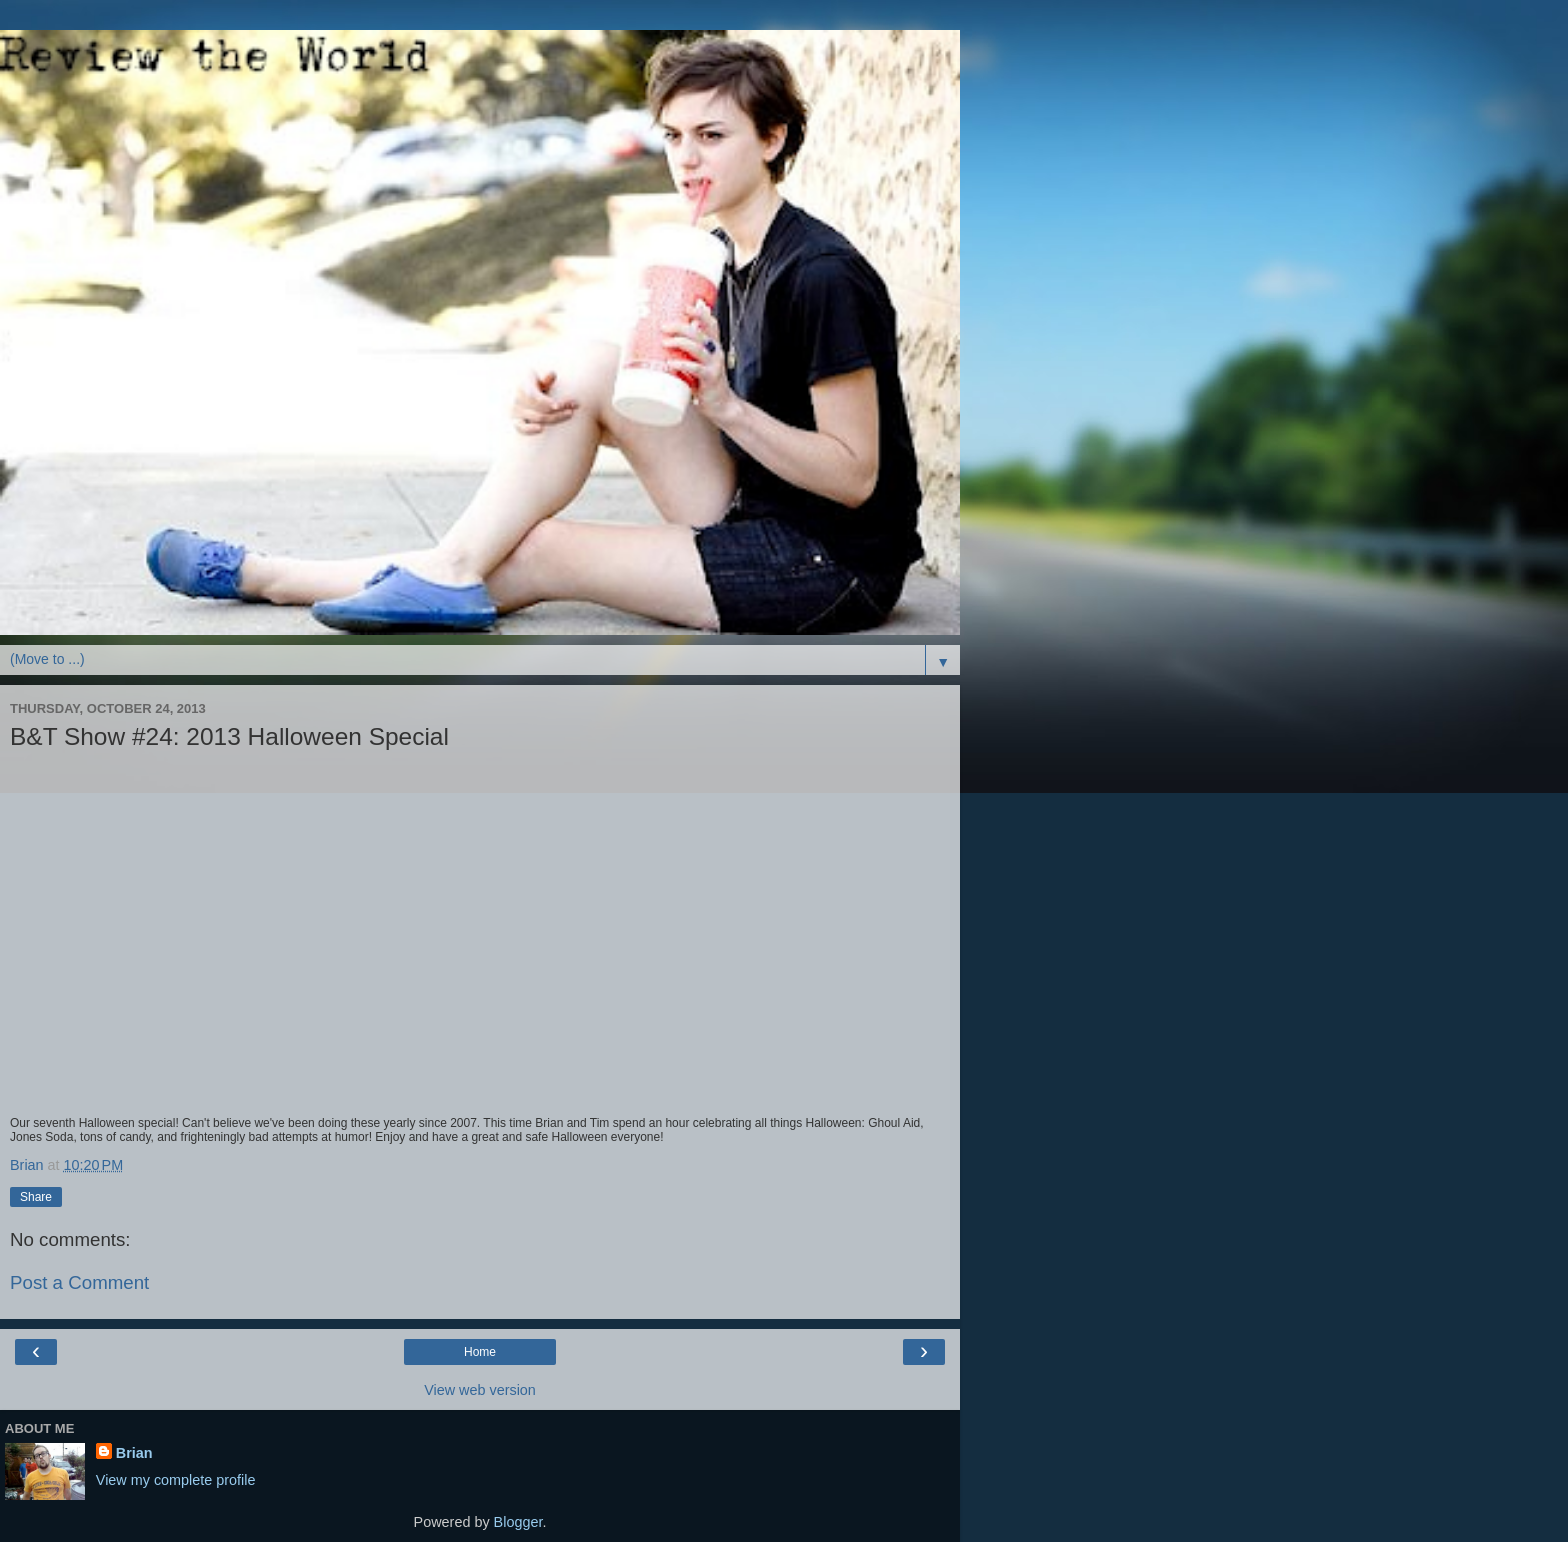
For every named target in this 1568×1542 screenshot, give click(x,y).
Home (480, 1352)
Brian (134, 1453)
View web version (480, 1390)
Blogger (518, 1522)
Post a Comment (79, 1282)
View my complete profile (176, 1480)
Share (36, 1197)
